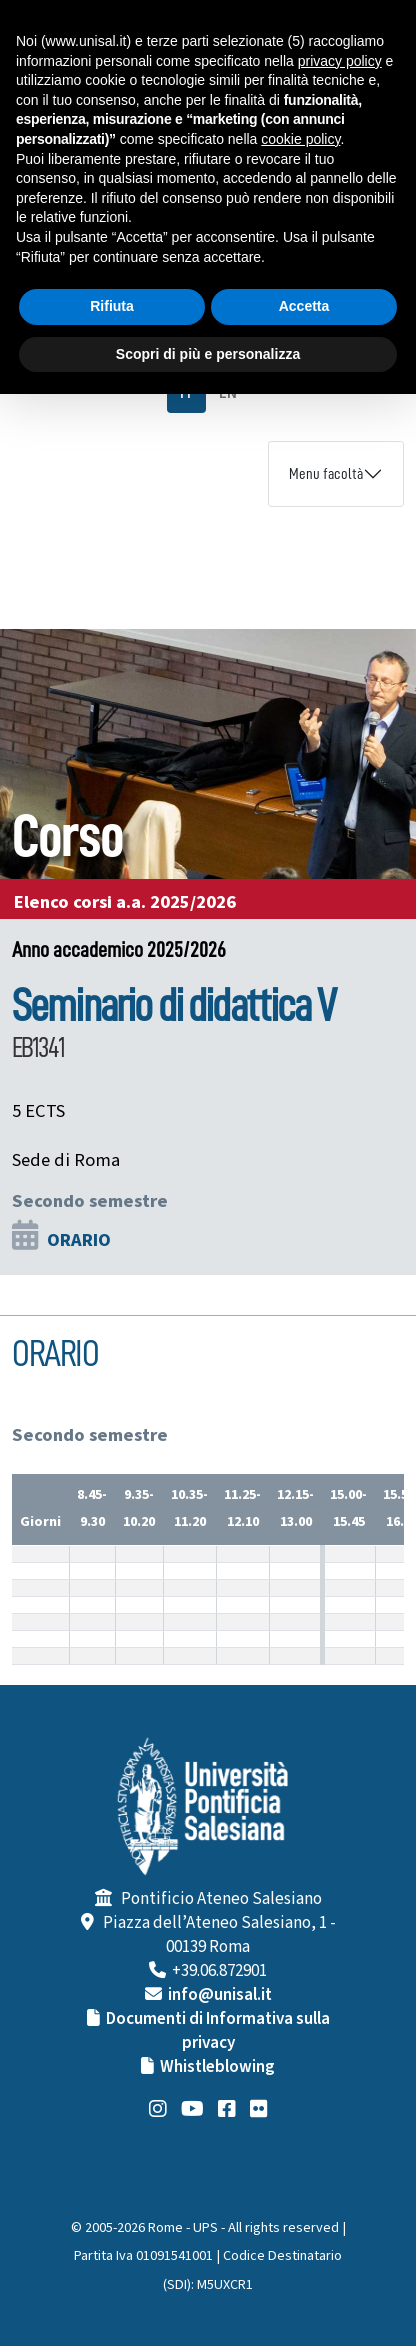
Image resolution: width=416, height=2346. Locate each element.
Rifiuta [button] (112, 306)
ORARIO (79, 1240)
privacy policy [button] (340, 61)
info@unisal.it (220, 1995)
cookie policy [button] (300, 139)
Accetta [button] (304, 306)
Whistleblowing (217, 2067)
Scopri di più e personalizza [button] (208, 354)
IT (186, 393)
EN (228, 393)
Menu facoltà (326, 474)
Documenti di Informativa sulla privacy (218, 2031)
